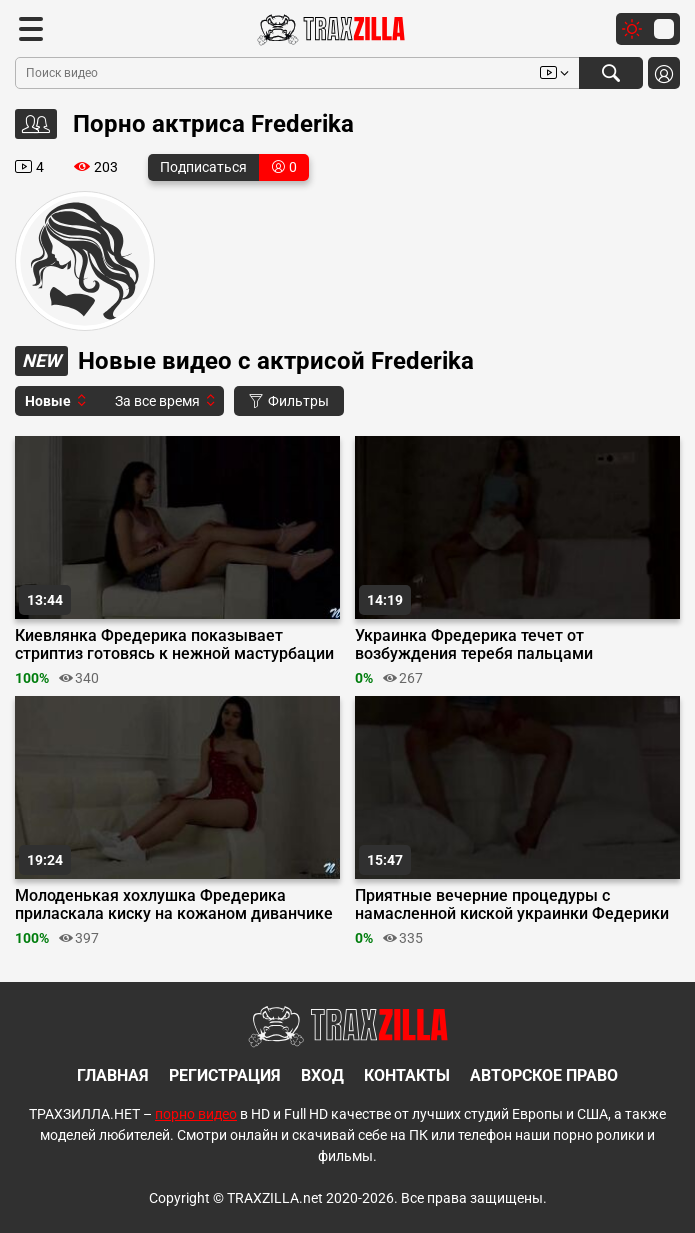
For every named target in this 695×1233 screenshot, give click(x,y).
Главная (113, 1075)
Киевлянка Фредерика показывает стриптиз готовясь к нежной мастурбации (174, 645)
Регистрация (225, 1075)
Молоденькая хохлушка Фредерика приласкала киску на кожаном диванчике (174, 905)
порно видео (196, 1114)
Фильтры (289, 401)
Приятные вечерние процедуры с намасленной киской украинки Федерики (512, 905)
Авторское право (544, 1075)
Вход (322, 1075)
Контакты (407, 1075)
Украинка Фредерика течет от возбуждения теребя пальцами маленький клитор (474, 645)
